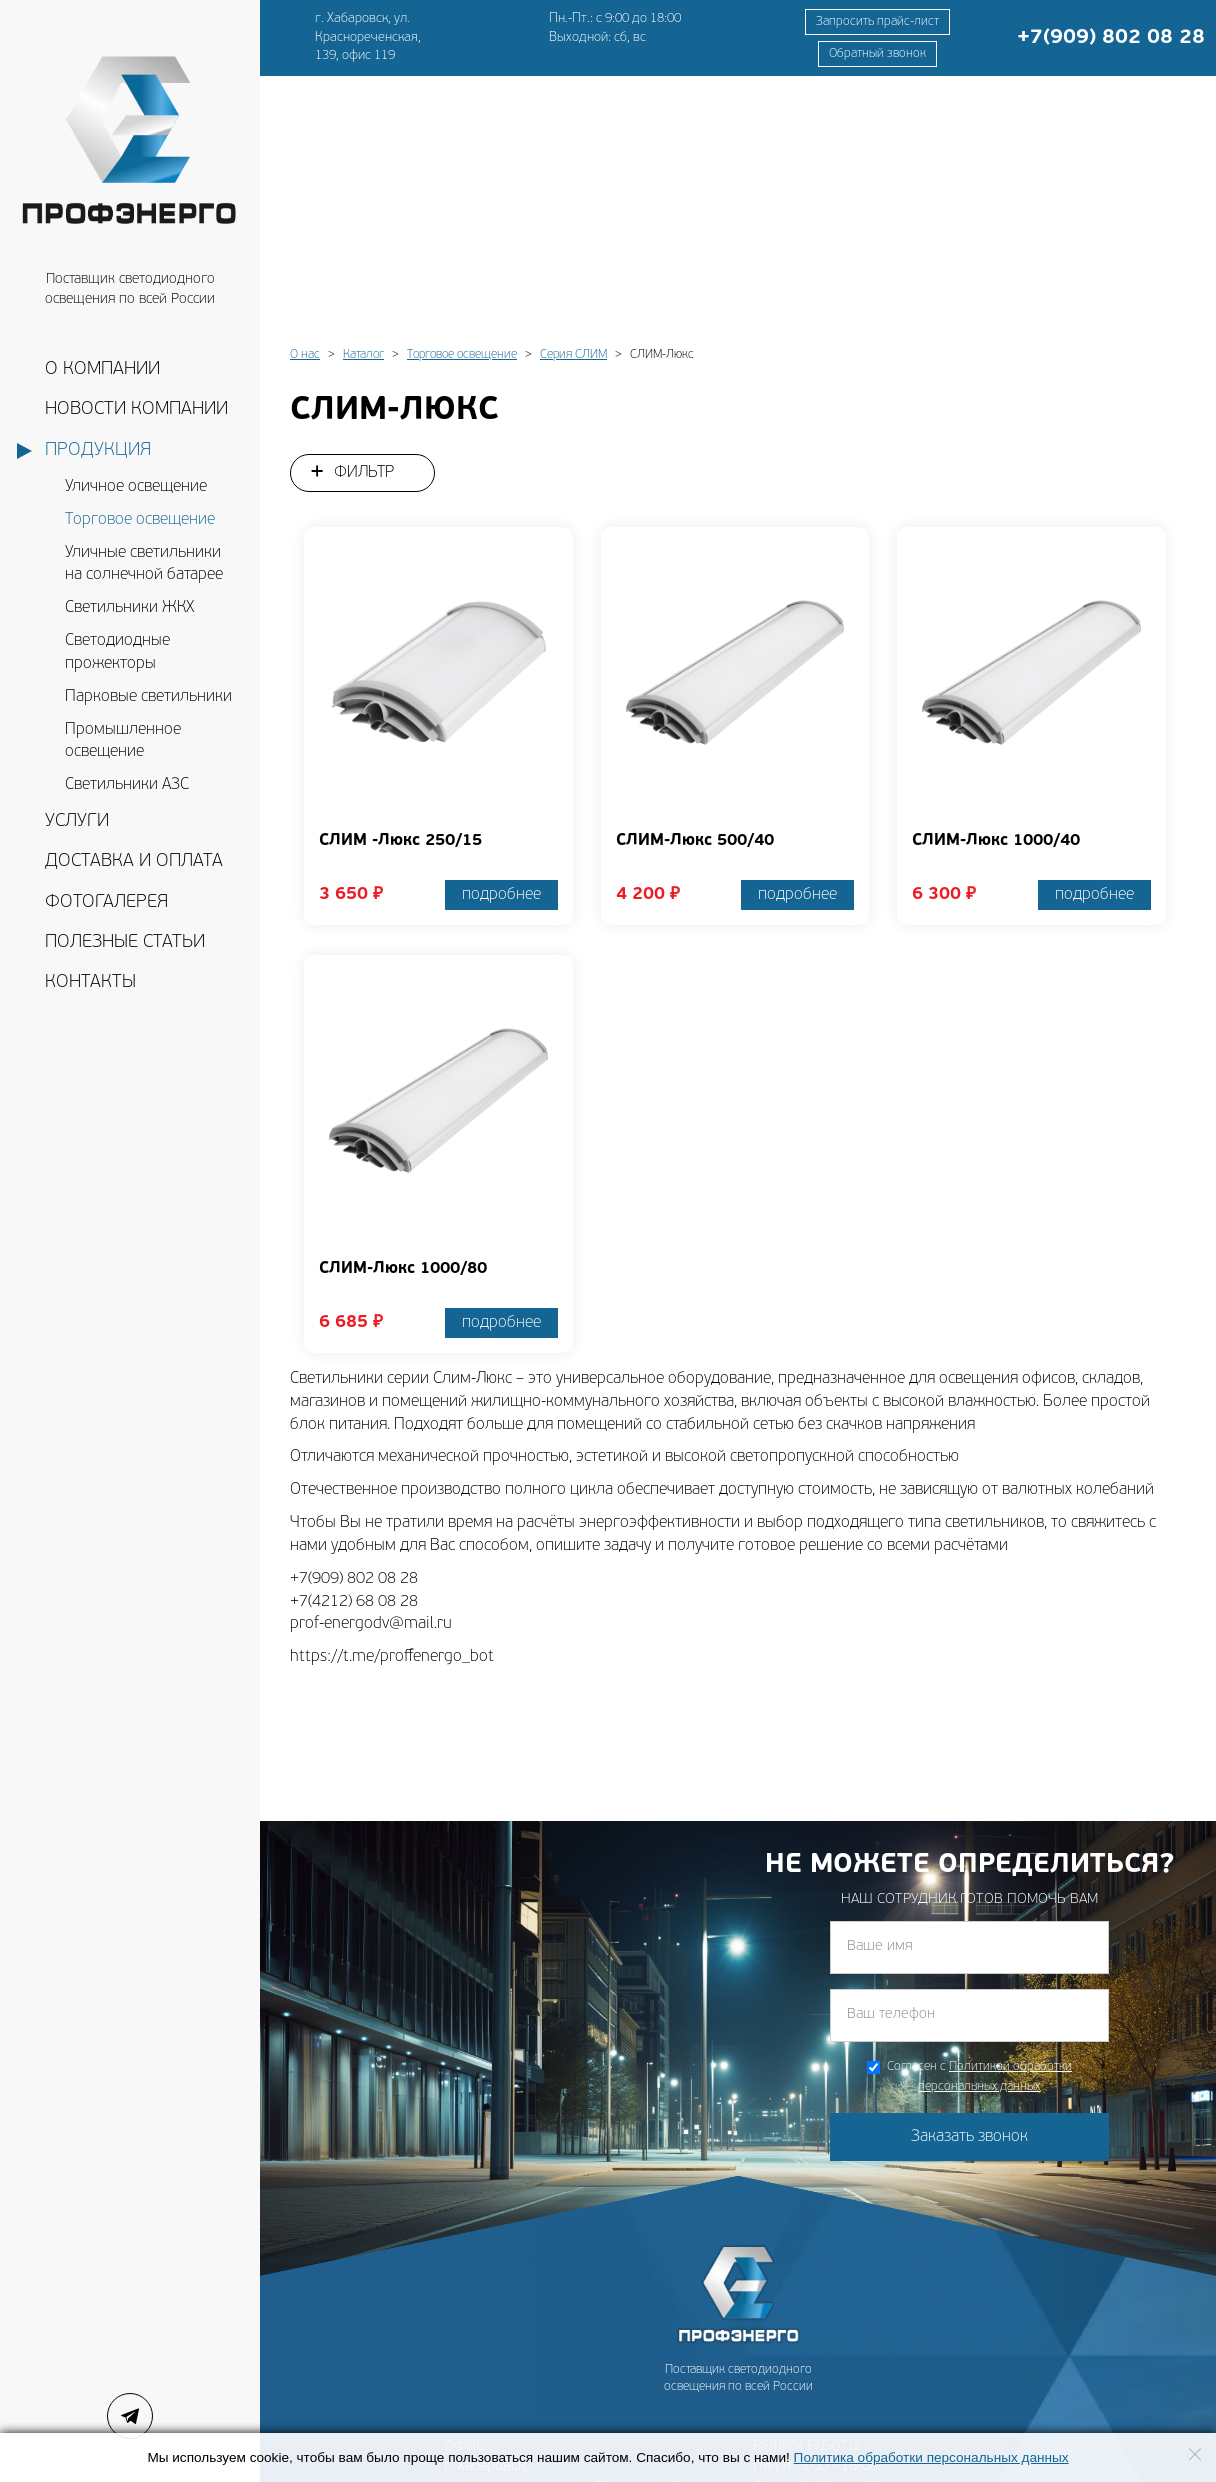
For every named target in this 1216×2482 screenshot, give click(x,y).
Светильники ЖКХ (129, 608)
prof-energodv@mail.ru (518, 2379)
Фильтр (364, 222)
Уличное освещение (136, 487)
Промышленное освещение (123, 741)
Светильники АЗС (127, 785)
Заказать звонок (969, 1886)
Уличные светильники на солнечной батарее (144, 564)
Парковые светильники (148, 697)
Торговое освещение (140, 520)
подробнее (501, 644)
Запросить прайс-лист (877, 22)
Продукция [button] (98, 450)
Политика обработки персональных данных (931, 2457)
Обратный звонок (877, 54)
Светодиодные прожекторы (117, 652)
